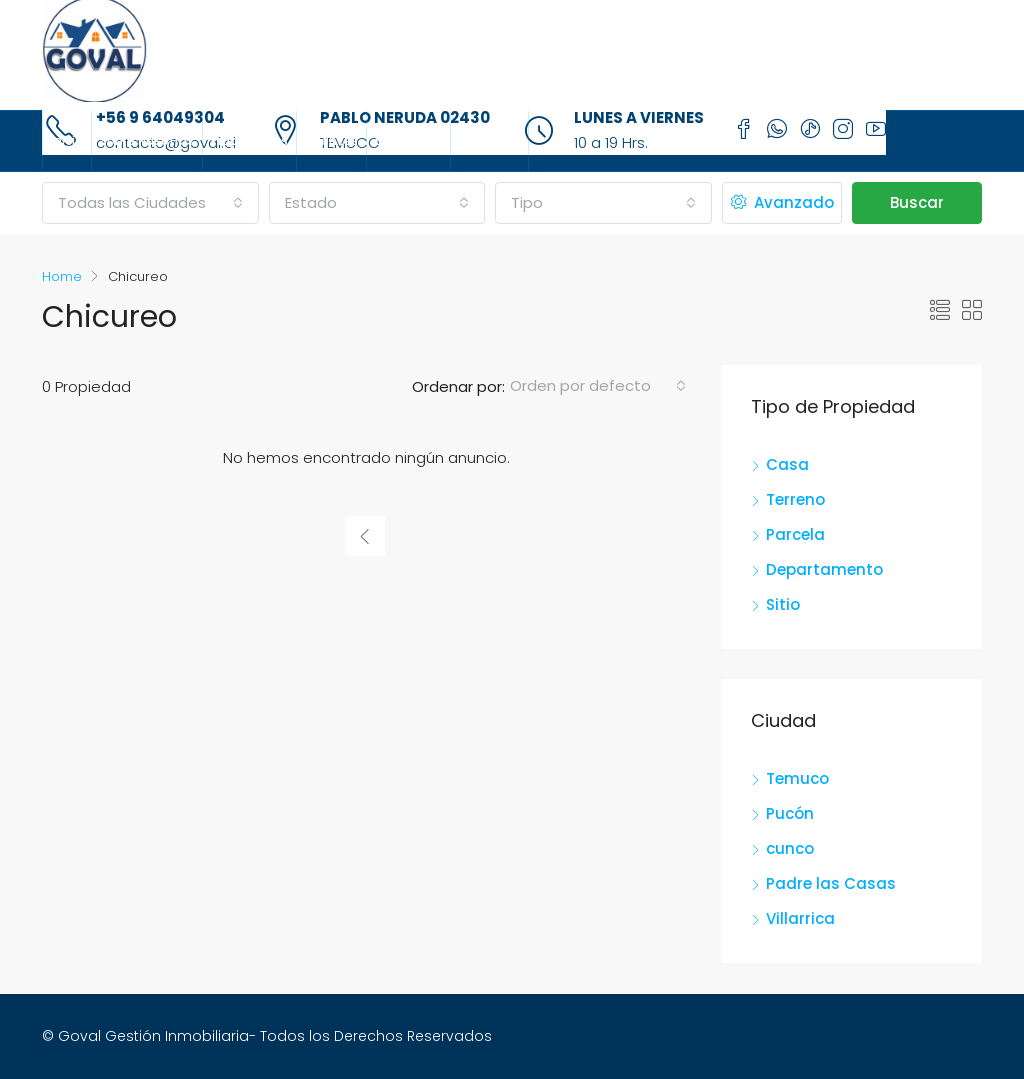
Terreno (795, 499)
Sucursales (408, 140)
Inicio (67, 140)
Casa (787, 464)
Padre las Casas (831, 883)
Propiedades (249, 140)
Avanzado (782, 202)
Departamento (824, 569)
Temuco (797, 778)
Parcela (795, 534)
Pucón (790, 813)
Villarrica (800, 918)
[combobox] (150, 203)
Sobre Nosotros (147, 140)
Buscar (917, 202)
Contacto (489, 140)
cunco (790, 848)
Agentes (331, 140)
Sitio (783, 604)
